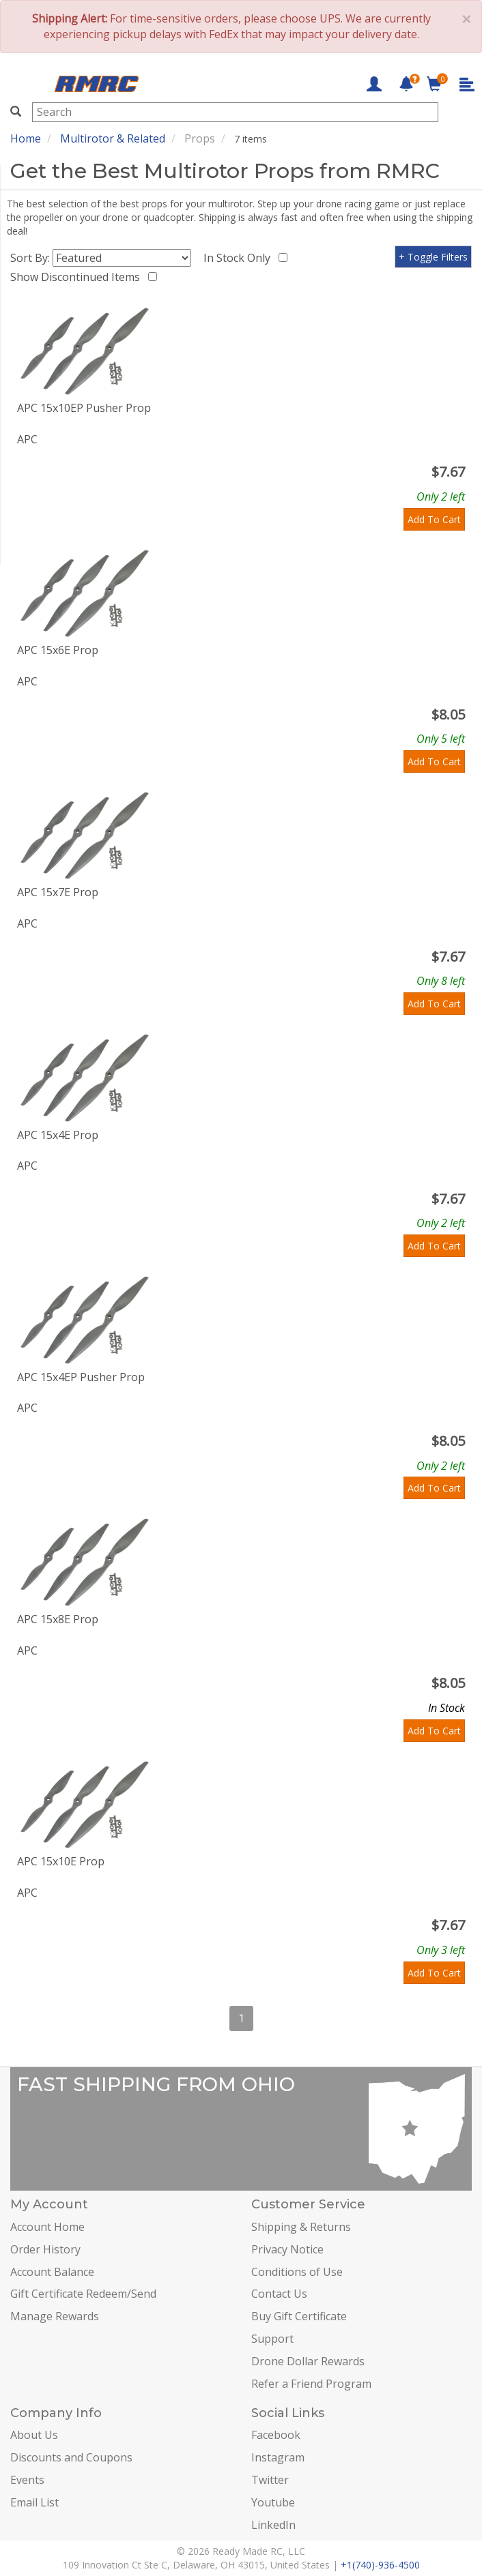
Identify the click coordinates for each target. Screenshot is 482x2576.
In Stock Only (239, 257)
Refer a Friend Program (311, 2383)
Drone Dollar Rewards (308, 2361)
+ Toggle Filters (433, 256)
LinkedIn (273, 2524)
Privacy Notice (287, 2249)
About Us (34, 2434)
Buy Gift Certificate (299, 2316)
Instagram (277, 2457)
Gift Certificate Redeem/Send (83, 2293)
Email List (34, 2502)
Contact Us (279, 2293)
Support (272, 2338)
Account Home (47, 2226)
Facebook (275, 2434)
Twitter (270, 2479)
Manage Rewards (54, 2316)
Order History (45, 2249)
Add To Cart (434, 519)
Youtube (273, 2502)
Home (25, 138)
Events (27, 2479)
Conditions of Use (297, 2271)
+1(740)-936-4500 (380, 2564)
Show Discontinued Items (77, 276)
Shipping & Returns (301, 2226)
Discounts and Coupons (71, 2457)
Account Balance (52, 2271)
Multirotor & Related (112, 138)
